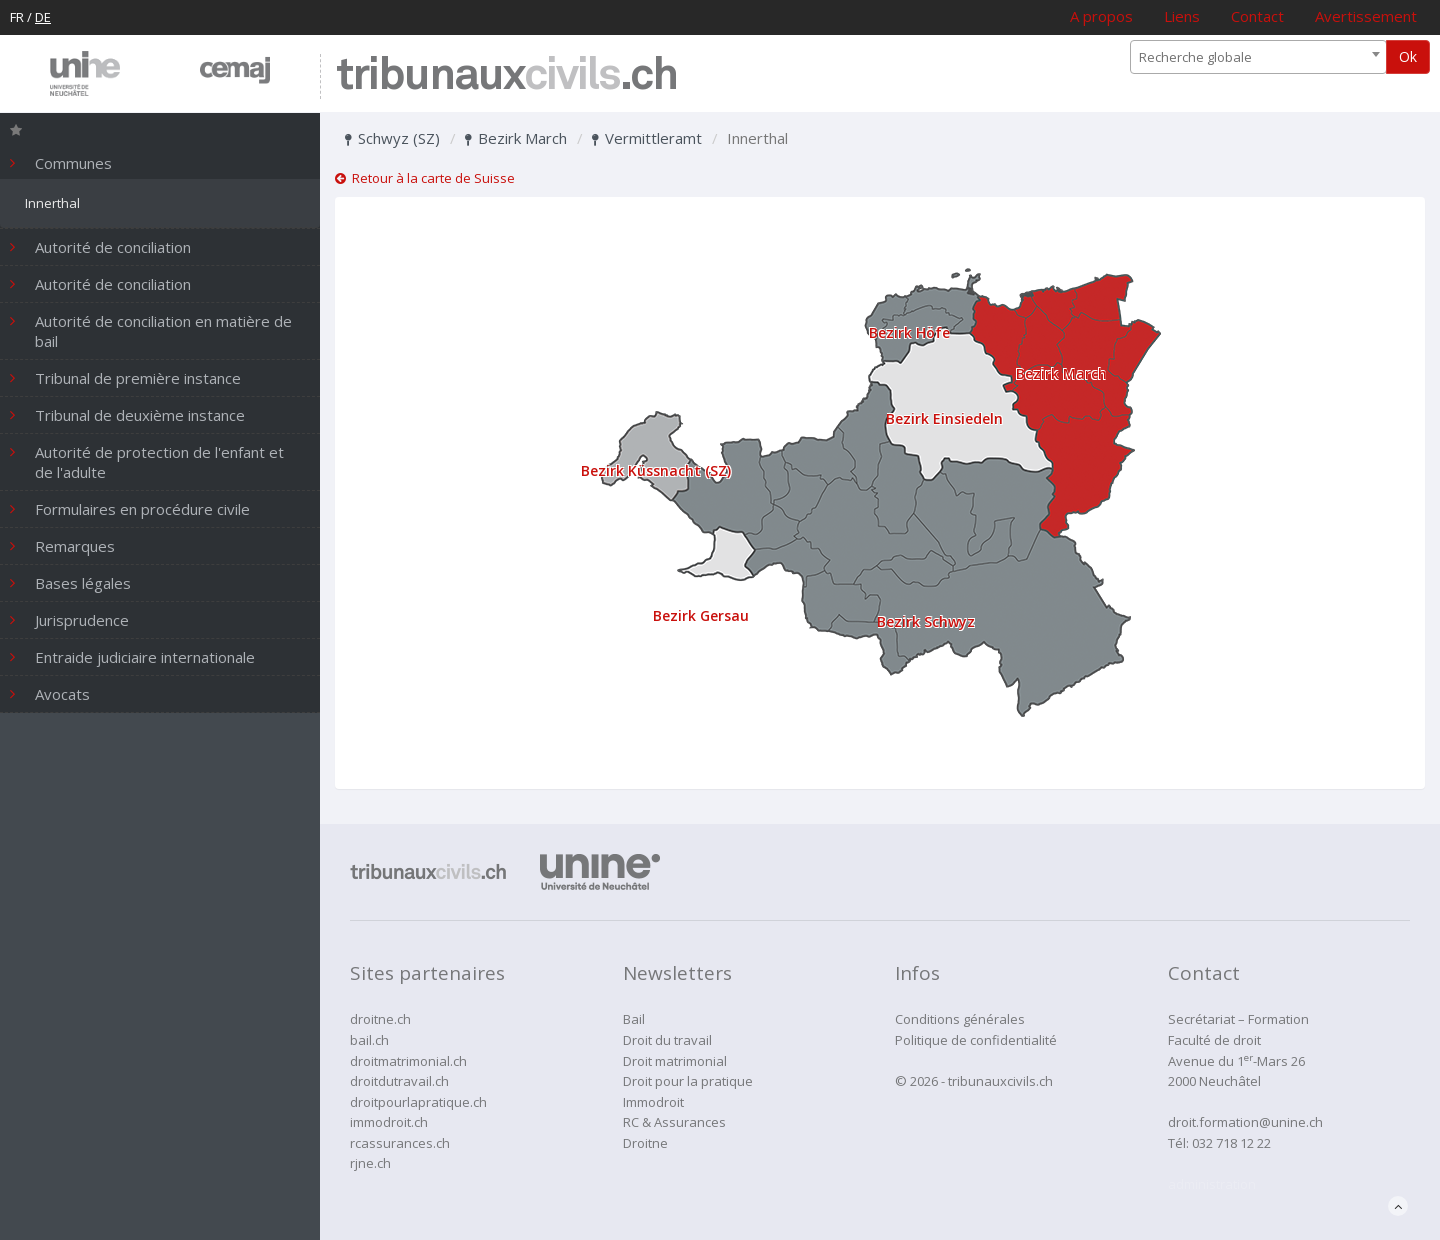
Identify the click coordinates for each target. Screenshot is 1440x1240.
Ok (1408, 56)
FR (17, 17)
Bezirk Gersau (701, 615)
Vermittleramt (647, 138)
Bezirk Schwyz (926, 621)
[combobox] (1258, 57)
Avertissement (1366, 16)
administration (1212, 1184)
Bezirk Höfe (909, 332)
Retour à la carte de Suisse (425, 178)
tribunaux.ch (506, 76)
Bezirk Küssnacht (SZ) (656, 470)
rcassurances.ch (400, 1143)
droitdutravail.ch (399, 1081)
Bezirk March (516, 138)
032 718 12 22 (1231, 1143)
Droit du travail (667, 1040)
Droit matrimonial (675, 1061)
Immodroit (653, 1102)
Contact (1257, 16)
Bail (634, 1019)
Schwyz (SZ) (392, 138)
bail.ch (369, 1040)
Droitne (645, 1143)
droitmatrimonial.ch (408, 1061)
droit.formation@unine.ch (1245, 1122)
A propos (1101, 16)
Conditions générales (960, 1019)
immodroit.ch (389, 1122)
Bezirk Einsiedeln (944, 418)
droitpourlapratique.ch (418, 1102)
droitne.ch (380, 1019)
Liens (1182, 16)
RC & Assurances (674, 1122)
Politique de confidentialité (976, 1040)
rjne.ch (370, 1163)
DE (43, 17)
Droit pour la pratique (688, 1081)
